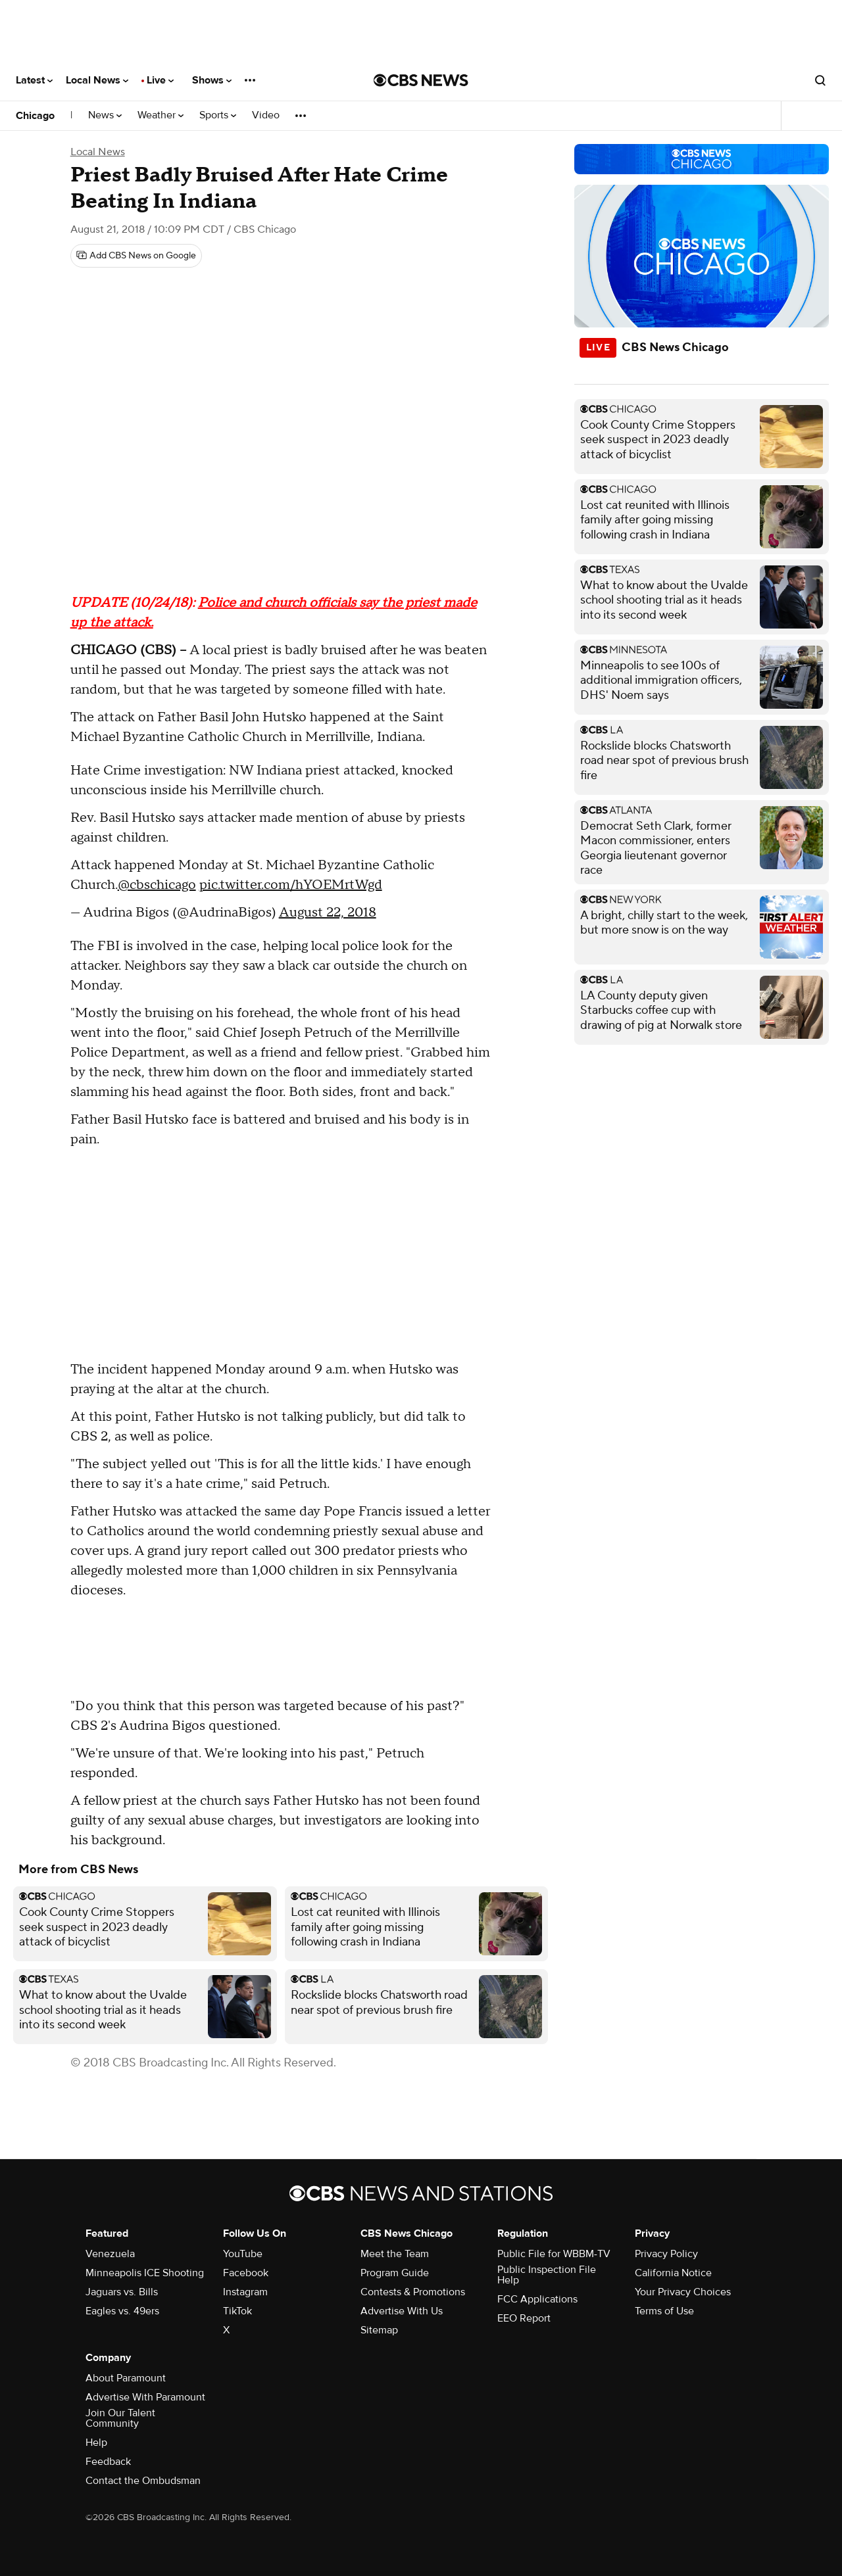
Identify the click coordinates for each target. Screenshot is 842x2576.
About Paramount (126, 2378)
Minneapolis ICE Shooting (145, 2273)
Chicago (35, 115)
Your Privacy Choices (683, 2292)
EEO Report (524, 2318)
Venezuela (110, 2254)
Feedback (108, 2461)
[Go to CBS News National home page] (421, 80)
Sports (217, 115)
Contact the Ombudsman (143, 2480)
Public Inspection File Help (546, 2274)
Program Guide (394, 2273)
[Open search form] (820, 80)
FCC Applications (537, 2299)
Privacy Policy (666, 2254)
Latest (34, 80)
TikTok (237, 2311)
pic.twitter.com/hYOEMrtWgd (290, 885)
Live (160, 80)
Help (96, 2442)
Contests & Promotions (412, 2292)
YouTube (242, 2254)
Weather (160, 115)
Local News (97, 80)
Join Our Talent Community (120, 2418)
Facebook (245, 2273)
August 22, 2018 (327, 912)
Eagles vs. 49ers (122, 2311)
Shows (212, 80)
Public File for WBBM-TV (553, 2254)
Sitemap (379, 2330)
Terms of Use (664, 2311)
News (105, 115)
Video (266, 115)
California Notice (673, 2273)
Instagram (245, 2292)
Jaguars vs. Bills (122, 2292)
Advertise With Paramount (145, 2397)
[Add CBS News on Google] (136, 256)
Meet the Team (394, 2254)
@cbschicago (157, 885)
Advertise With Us (401, 2311)
